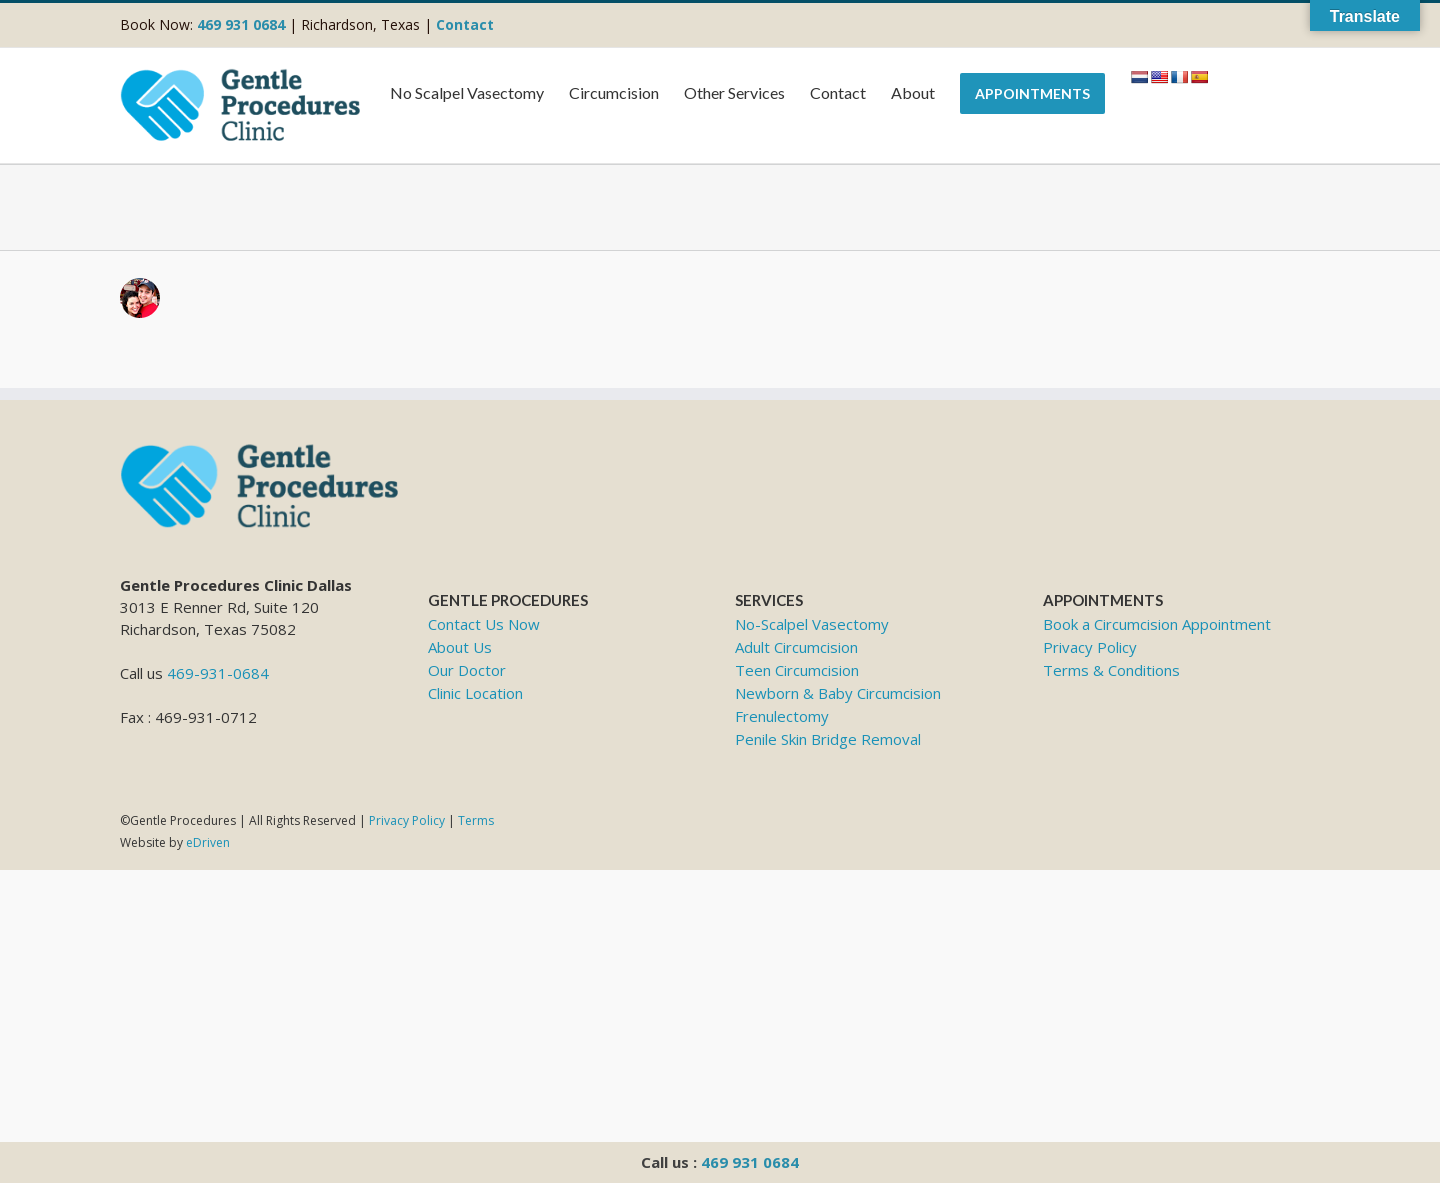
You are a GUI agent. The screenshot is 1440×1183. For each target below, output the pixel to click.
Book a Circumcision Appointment (1157, 624)
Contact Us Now (484, 624)
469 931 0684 (750, 1162)
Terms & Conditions (1111, 670)
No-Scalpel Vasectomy (812, 624)
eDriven (208, 842)
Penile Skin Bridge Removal (828, 739)
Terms (476, 820)
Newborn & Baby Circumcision (838, 693)
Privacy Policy (1090, 647)
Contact (465, 24)
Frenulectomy (782, 716)
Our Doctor (467, 670)
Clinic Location (475, 693)
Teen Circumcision (797, 670)
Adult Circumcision (796, 647)
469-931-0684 (218, 673)
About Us (460, 647)
